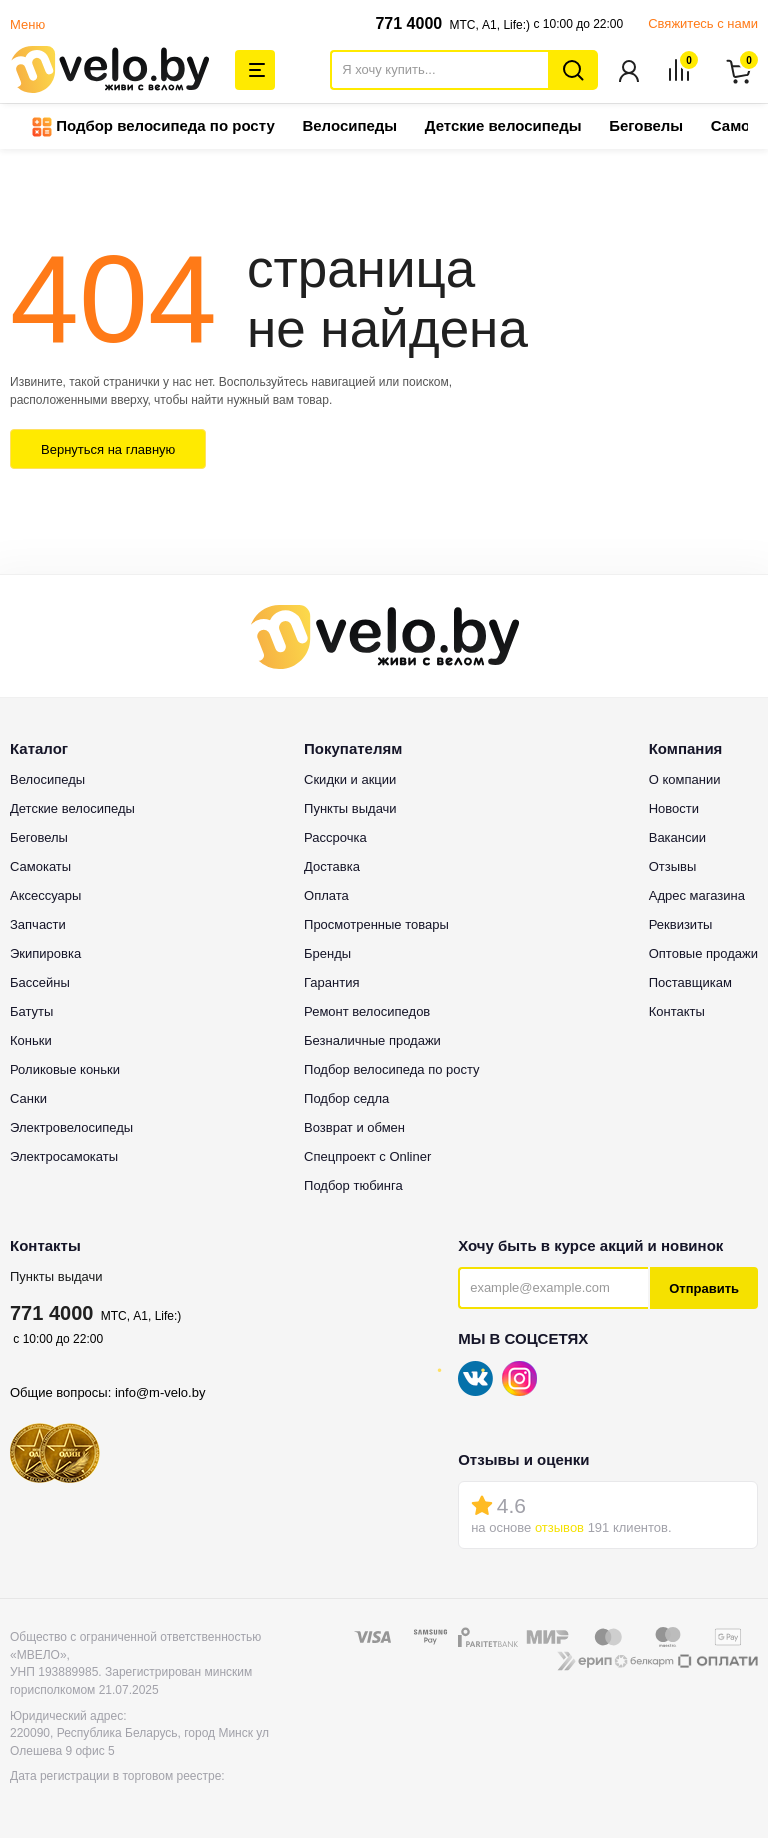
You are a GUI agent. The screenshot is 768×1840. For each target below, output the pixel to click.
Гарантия (331, 984)
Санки (28, 1100)
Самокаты (40, 868)
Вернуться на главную (108, 451)
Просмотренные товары (376, 926)
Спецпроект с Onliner (367, 1158)
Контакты (677, 1013)
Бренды (327, 955)
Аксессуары (45, 897)
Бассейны (40, 984)
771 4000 (408, 23)
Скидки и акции (350, 781)
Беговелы (646, 127)
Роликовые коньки (65, 1071)
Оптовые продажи (703, 955)
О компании (685, 781)
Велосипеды (349, 127)
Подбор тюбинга (353, 1187)
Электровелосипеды (71, 1129)
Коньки (31, 1042)
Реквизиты (681, 926)
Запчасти (38, 926)
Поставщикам (690, 984)
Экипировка (45, 955)
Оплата (326, 897)
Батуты (31, 1013)
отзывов (559, 1529)
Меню (27, 24)
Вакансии (677, 839)
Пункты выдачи (56, 1278)
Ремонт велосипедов (367, 1013)
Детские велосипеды (503, 127)
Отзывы (673, 868)
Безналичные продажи (372, 1042)
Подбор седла (346, 1100)
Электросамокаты (64, 1158)
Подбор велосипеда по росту (153, 129)
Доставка (332, 868)
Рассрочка (335, 839)
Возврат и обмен (354, 1129)
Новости (674, 810)
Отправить (704, 1290)
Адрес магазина (697, 897)
